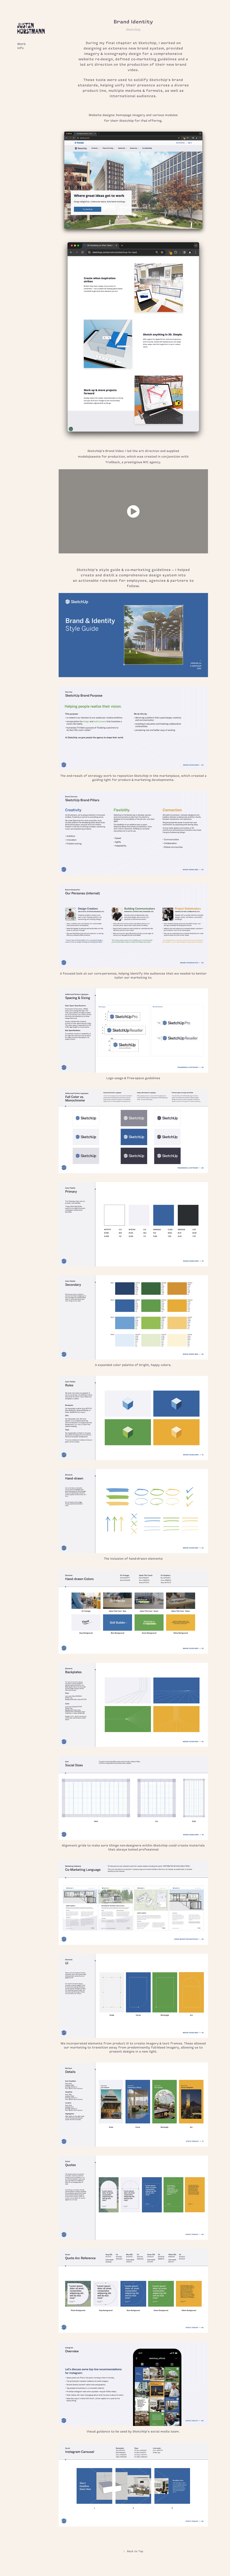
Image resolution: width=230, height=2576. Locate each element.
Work (21, 44)
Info (20, 48)
